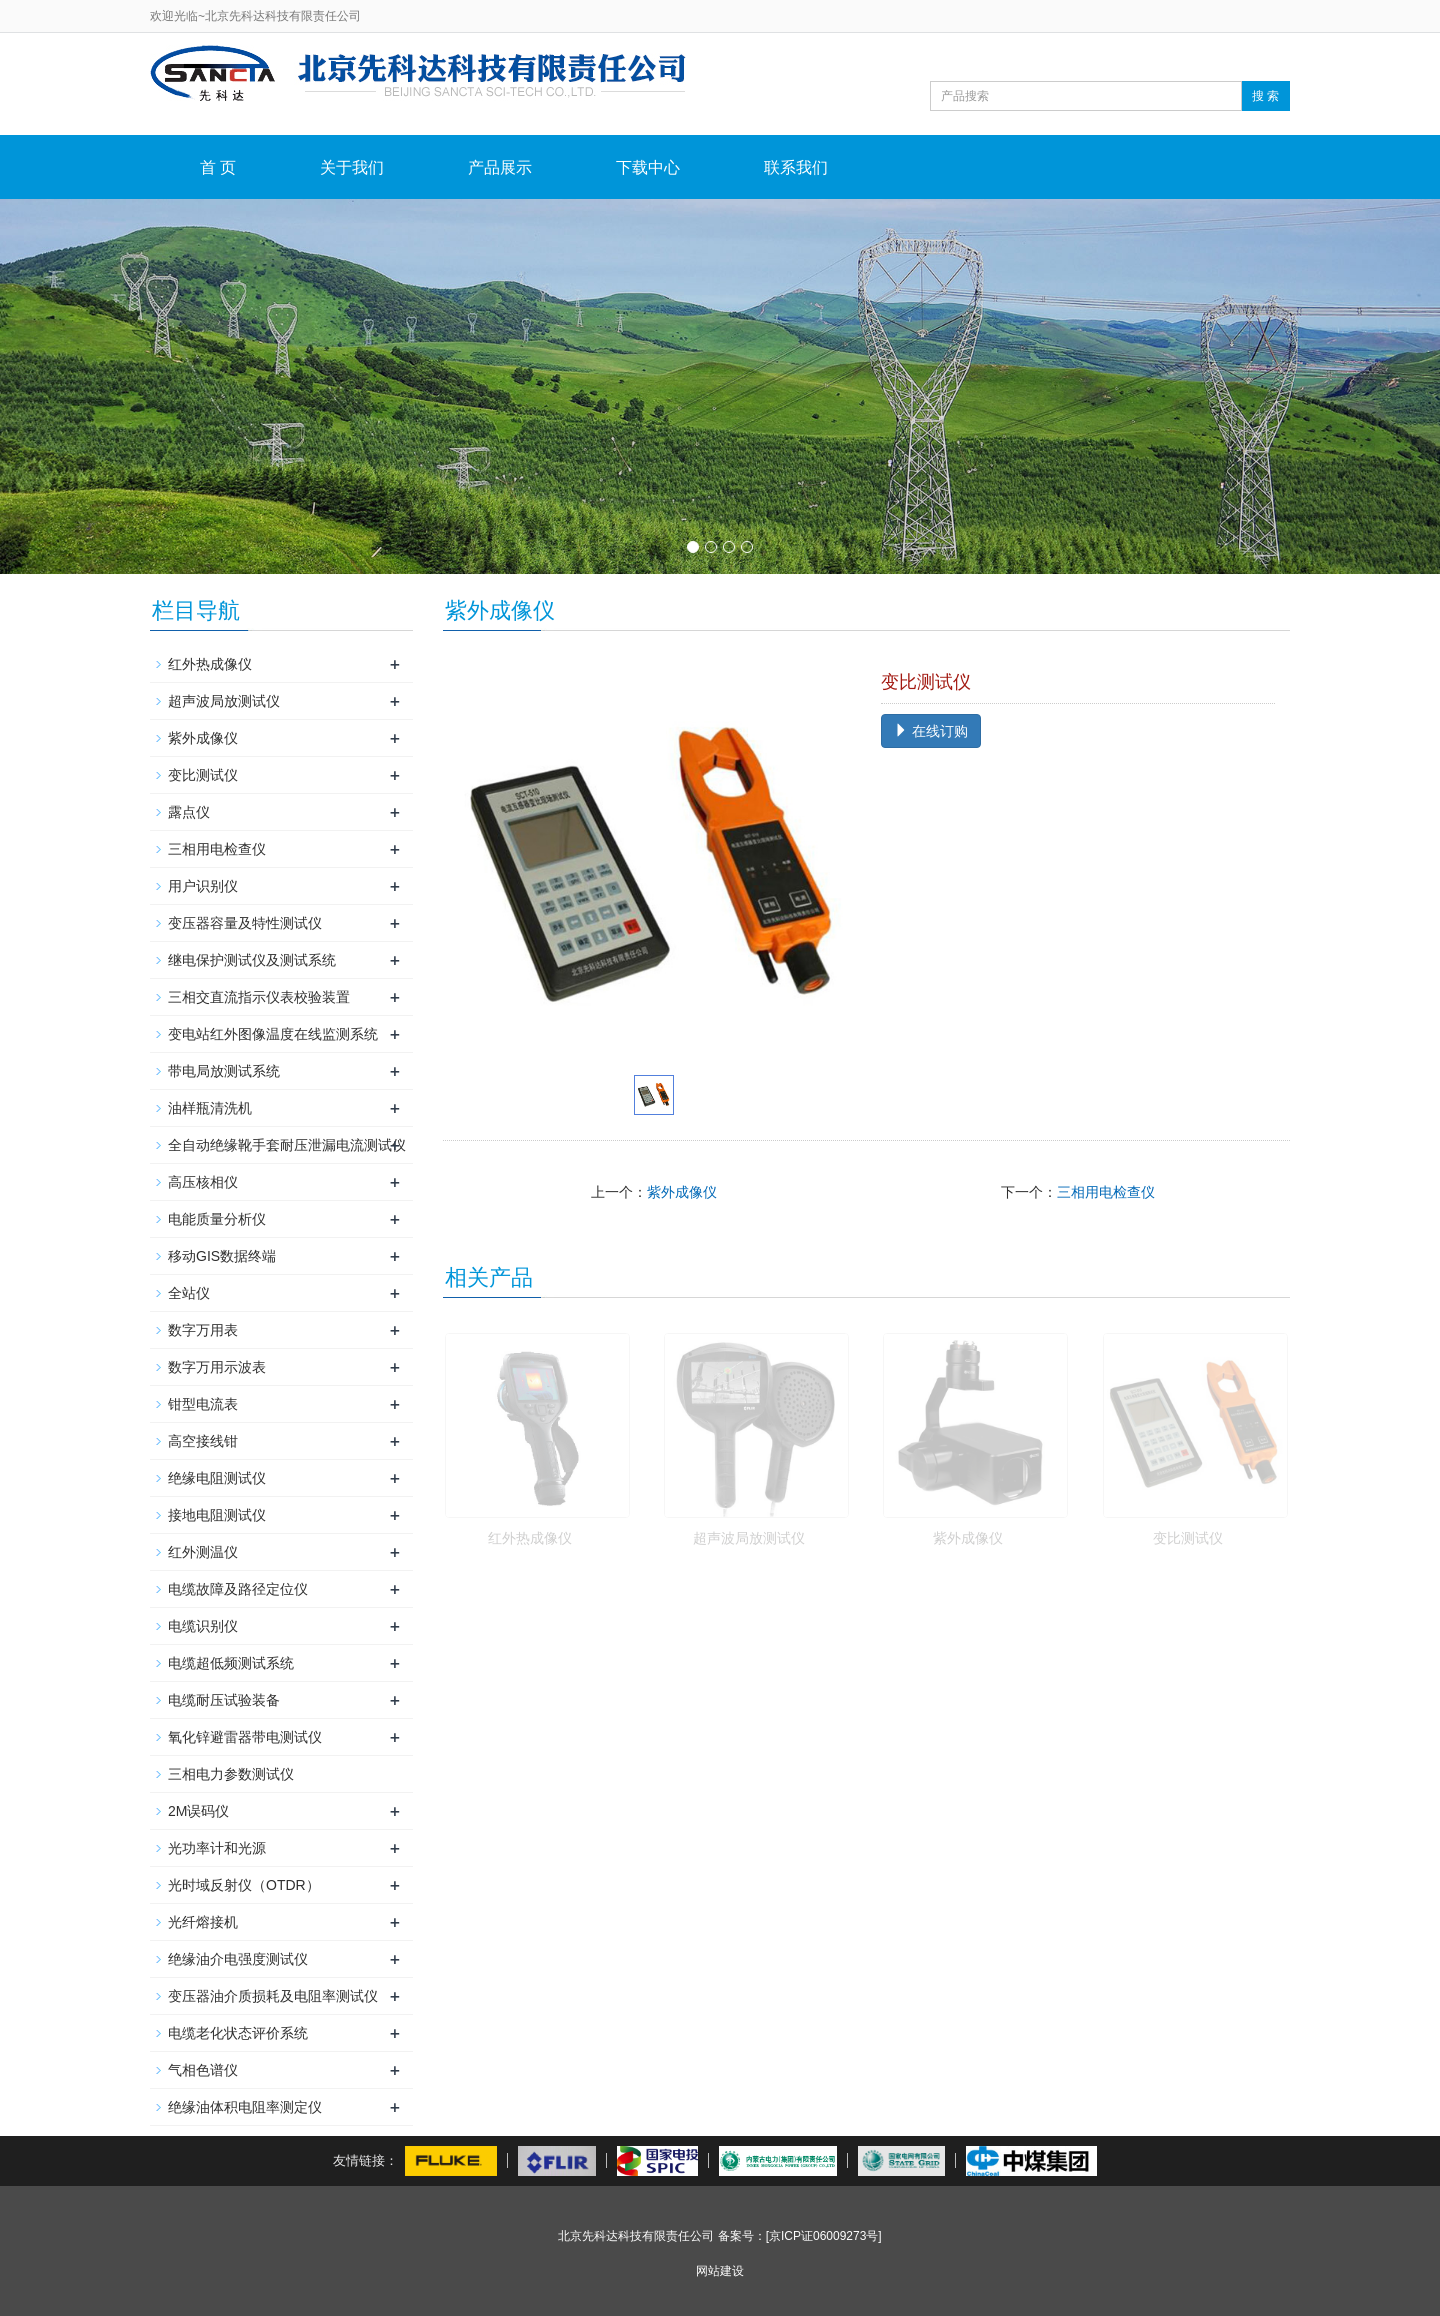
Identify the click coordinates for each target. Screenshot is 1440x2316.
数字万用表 (203, 1330)
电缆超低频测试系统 (231, 1663)
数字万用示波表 (217, 1367)
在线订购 (931, 731)
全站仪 (189, 1293)
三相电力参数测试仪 (231, 1774)
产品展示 (500, 167)
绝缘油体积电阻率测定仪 (245, 2107)
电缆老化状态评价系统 (238, 2033)
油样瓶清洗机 (210, 1108)
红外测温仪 (203, 1552)
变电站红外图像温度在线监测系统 (273, 1034)
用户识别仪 (203, 886)
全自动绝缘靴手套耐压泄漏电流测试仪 (287, 1145)
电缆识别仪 (203, 1626)
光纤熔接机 (203, 1922)
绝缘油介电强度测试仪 (238, 1959)
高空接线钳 (203, 1441)
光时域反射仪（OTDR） (244, 1885)
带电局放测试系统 (224, 1071)
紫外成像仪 (682, 1192)
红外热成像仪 (530, 1538)
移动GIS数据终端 (222, 1256)
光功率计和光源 (217, 1848)
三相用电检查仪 (1106, 1192)
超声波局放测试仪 (749, 1538)
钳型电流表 (203, 1404)
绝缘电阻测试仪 (217, 1478)
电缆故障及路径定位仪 (238, 1589)
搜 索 (1265, 96)
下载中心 (648, 167)
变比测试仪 (1188, 1538)
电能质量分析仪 (217, 1219)
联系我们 (796, 167)
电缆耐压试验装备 (224, 1700)
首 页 (218, 167)
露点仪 (189, 812)
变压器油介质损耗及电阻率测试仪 (273, 1996)
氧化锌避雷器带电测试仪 (245, 1737)
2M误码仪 (198, 1811)
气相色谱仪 (203, 2070)
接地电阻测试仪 (217, 1515)
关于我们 (352, 167)
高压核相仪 (203, 1182)
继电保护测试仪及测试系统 (252, 960)
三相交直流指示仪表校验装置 (259, 997)
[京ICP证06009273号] (824, 2236)
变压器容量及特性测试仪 (245, 923)
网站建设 (720, 2271)
